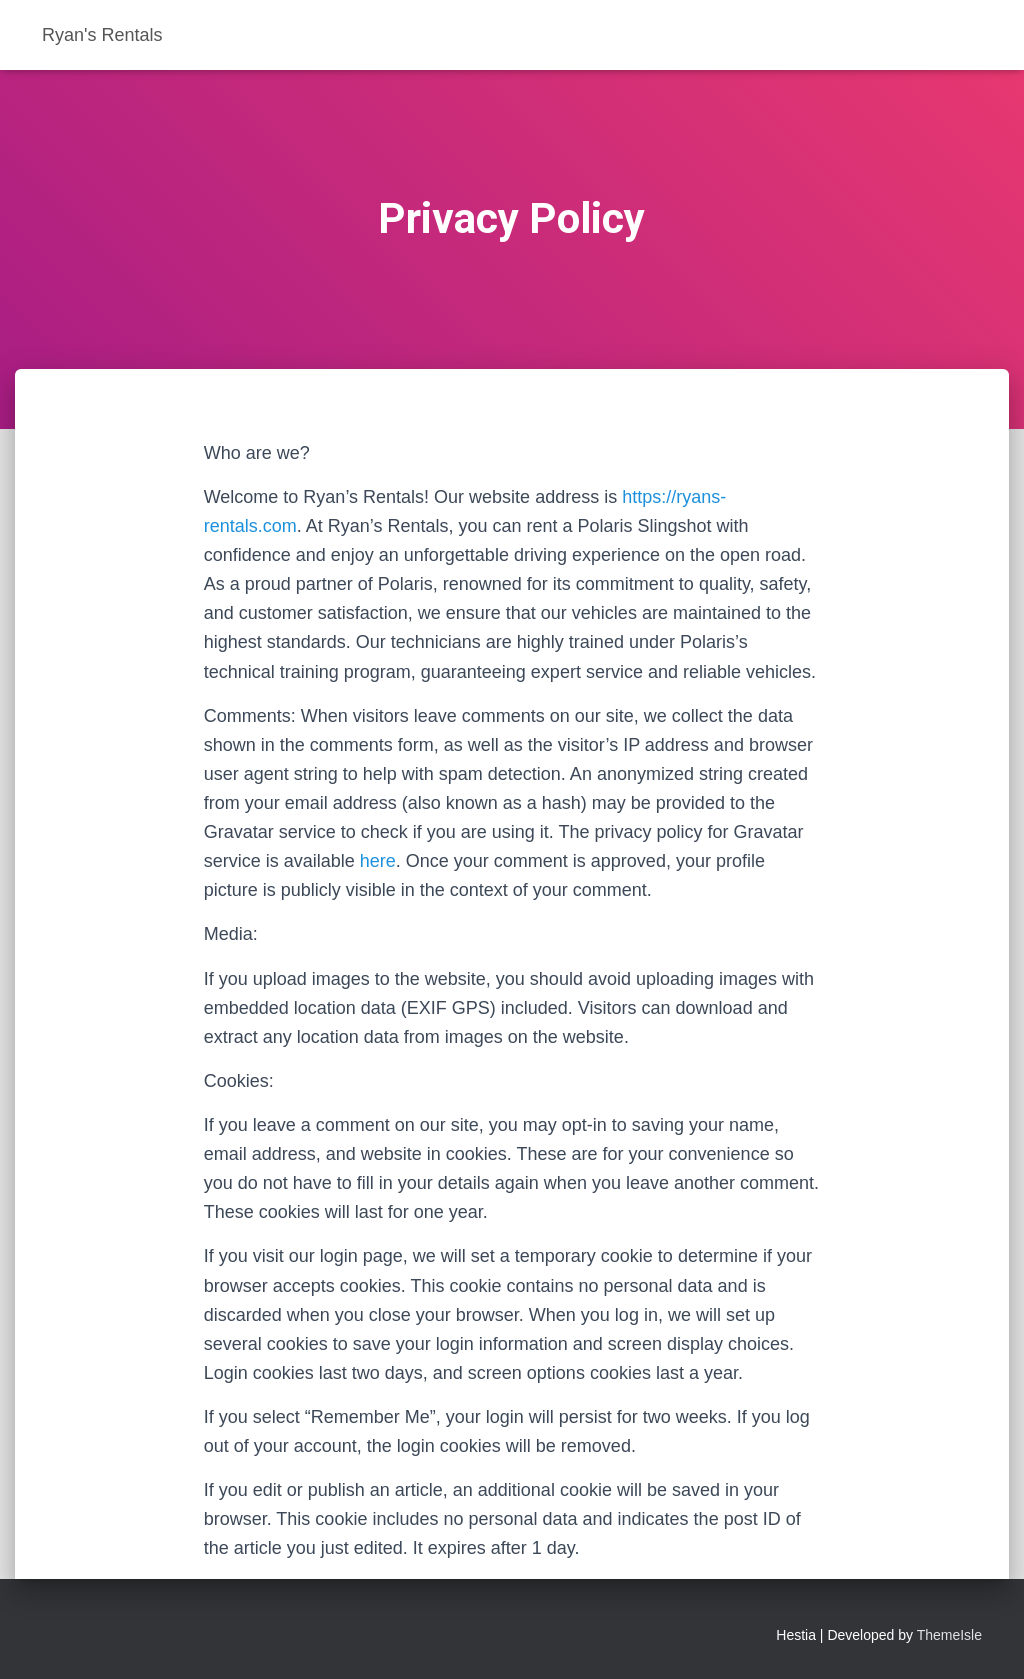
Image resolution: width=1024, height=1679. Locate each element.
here (378, 861)
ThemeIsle (949, 1635)
